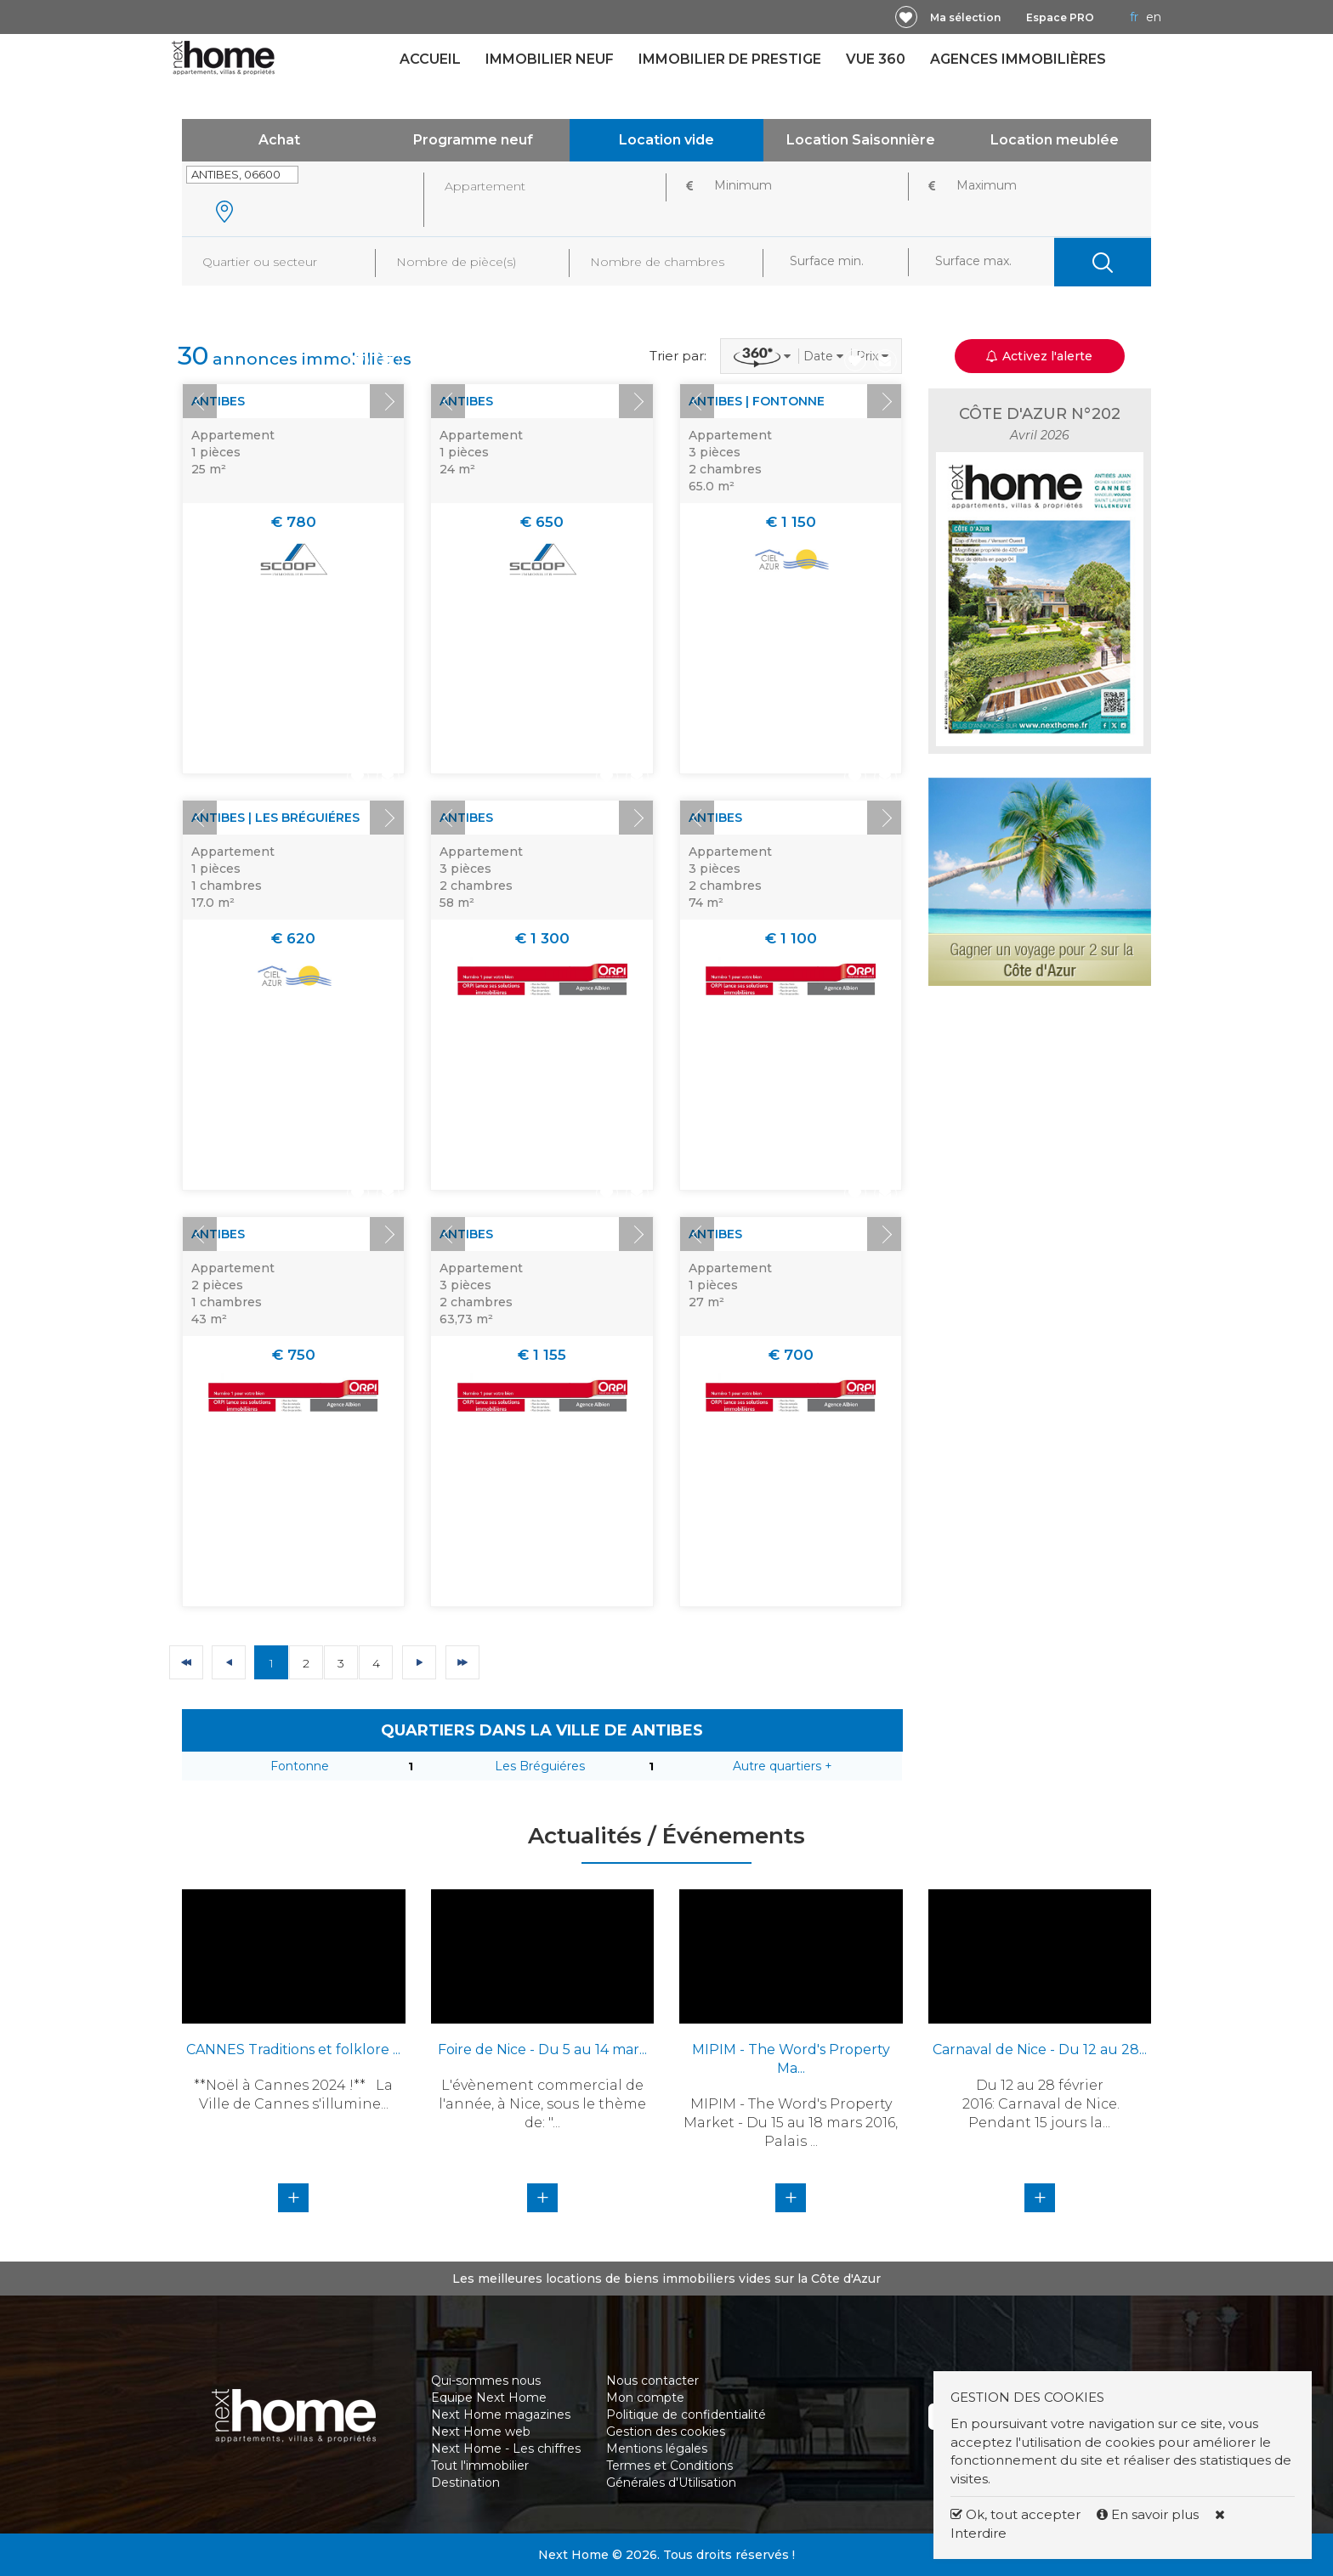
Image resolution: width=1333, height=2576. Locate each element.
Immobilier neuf (549, 59)
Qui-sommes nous (486, 2380)
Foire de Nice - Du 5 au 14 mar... (542, 2049)
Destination (465, 2482)
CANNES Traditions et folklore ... (293, 2049)
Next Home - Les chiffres (506, 2448)
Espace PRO (1060, 17)
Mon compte (645, 2397)
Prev (200, 401)
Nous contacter (652, 2380)
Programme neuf (473, 140)
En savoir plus (1149, 2514)
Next (387, 401)
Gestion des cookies (665, 2431)
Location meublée (1054, 140)
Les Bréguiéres (540, 1766)
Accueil (430, 59)
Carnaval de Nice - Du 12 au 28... (1040, 2049)
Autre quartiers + (782, 1766)
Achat (279, 140)
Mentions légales (656, 2448)
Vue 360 (875, 59)
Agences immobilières (1018, 59)
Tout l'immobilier (480, 2465)
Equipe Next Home (489, 2397)
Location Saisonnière (860, 140)
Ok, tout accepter (1015, 2514)
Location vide (666, 140)
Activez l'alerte (1039, 356)
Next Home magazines (500, 2414)
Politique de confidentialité (686, 2414)
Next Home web (480, 2431)
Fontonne (299, 1766)
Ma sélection (965, 17)
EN (1153, 17)
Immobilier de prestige (729, 59)
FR (1134, 17)
